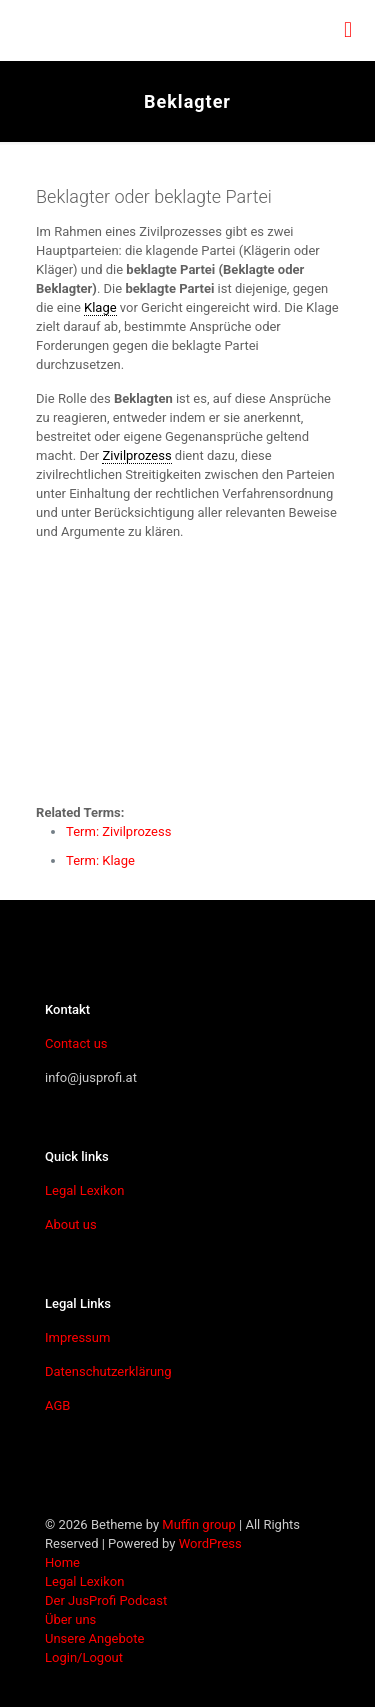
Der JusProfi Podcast (106, 1600)
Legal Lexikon (84, 1190)
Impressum (77, 1337)
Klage (100, 307)
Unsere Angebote (94, 1638)
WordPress (210, 1543)
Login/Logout (84, 1657)
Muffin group (198, 1524)
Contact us (76, 1043)
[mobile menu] (348, 30)
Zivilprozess (136, 455)
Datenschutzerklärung (108, 1371)
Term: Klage (100, 860)
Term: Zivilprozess (118, 831)
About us (71, 1224)
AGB (57, 1405)
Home (62, 1562)
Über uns (70, 1619)
